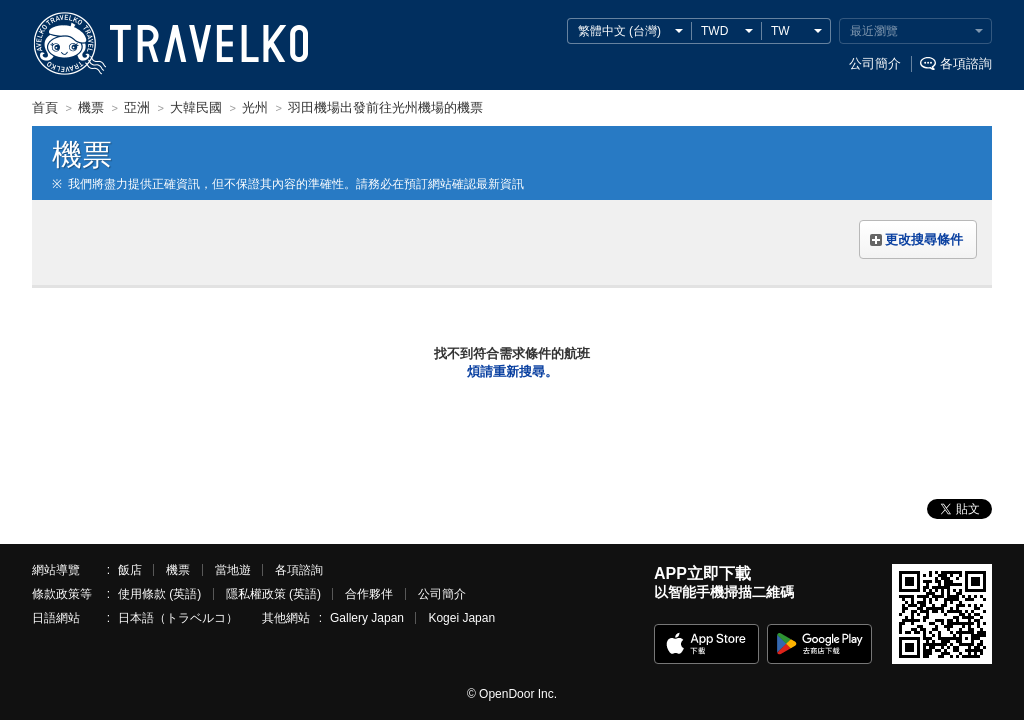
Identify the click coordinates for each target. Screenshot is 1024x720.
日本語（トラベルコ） (178, 618)
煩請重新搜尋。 (512, 371)
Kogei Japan (461, 618)
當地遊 (233, 570)
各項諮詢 (966, 63)
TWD (714, 31)
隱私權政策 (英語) (273, 594)
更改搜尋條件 (924, 239)
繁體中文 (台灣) (619, 31)
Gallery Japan (367, 618)
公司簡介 (875, 63)
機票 (178, 570)
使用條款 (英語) (159, 594)
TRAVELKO (69, 44)
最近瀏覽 (874, 31)
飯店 (130, 570)
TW (780, 31)
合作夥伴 (369, 594)
